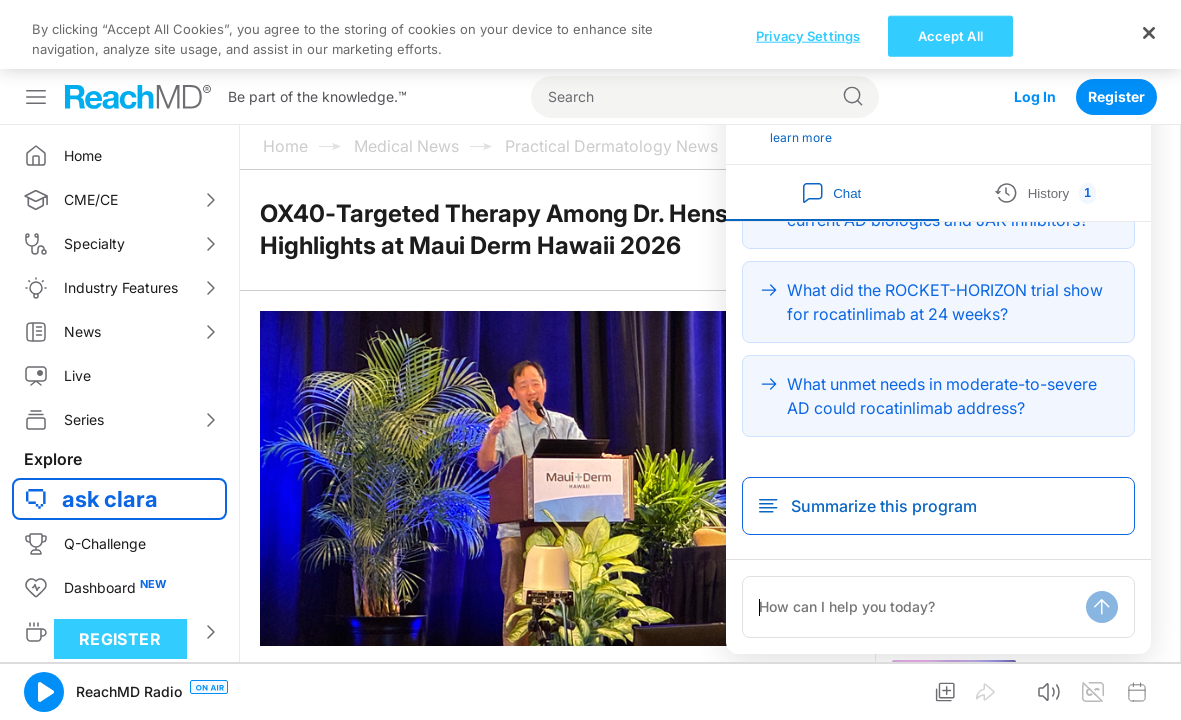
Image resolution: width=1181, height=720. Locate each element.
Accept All (950, 691)
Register (1116, 27)
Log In (1035, 27)
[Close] (1149, 688)
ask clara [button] (110, 430)
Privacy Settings (808, 691)
